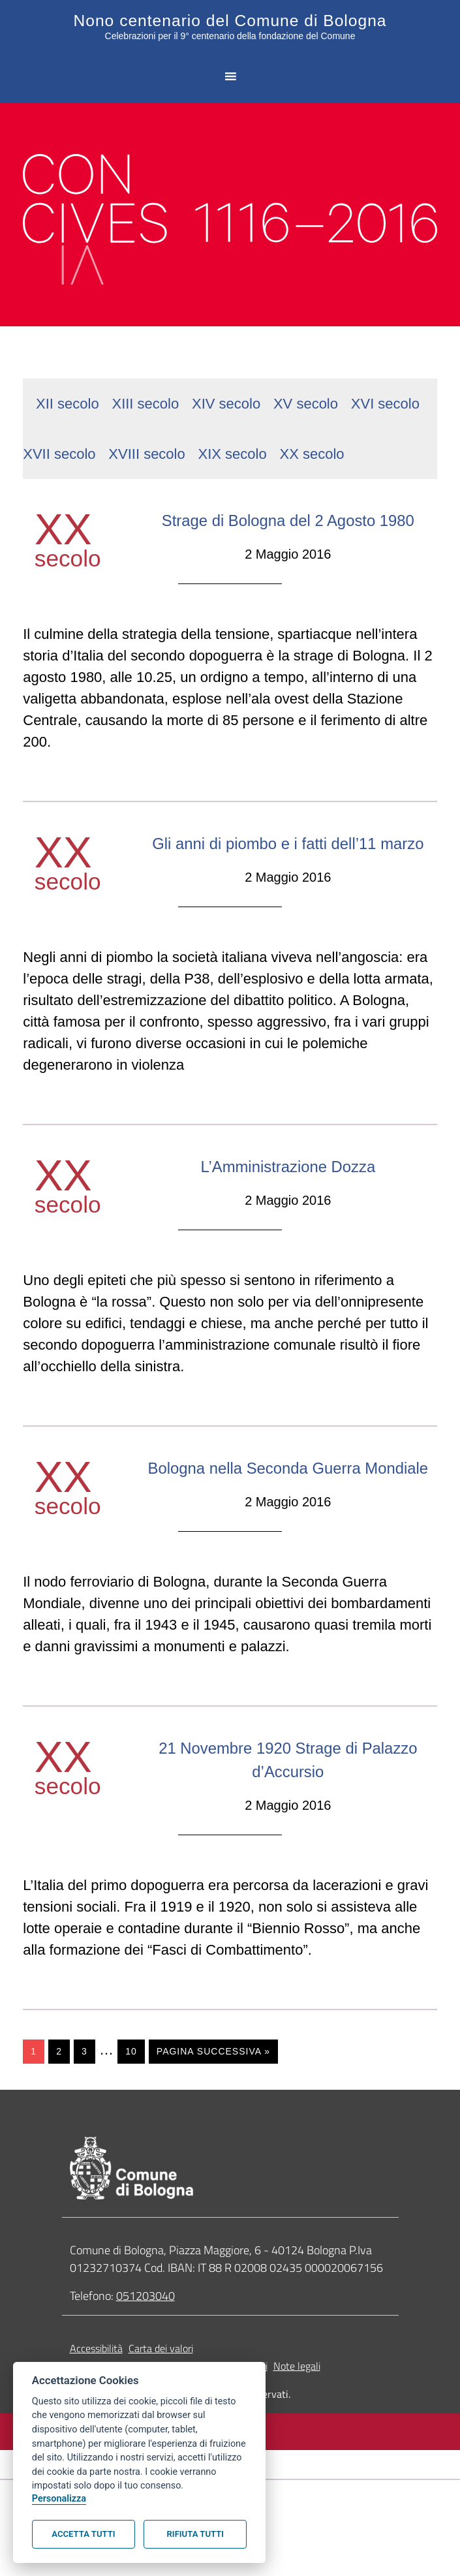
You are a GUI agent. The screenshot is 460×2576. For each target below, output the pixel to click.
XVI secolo (385, 400)
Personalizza (59, 2498)
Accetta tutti (83, 2534)
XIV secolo (226, 400)
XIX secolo (232, 450)
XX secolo (311, 450)
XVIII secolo (146, 450)
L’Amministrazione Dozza (288, 1209)
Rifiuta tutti (195, 2534)
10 (131, 2118)
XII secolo (67, 400)
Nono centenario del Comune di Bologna (230, 19)
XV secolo (305, 400)
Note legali (296, 2433)
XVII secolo (59, 450)
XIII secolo (145, 400)
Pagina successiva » (213, 2118)
